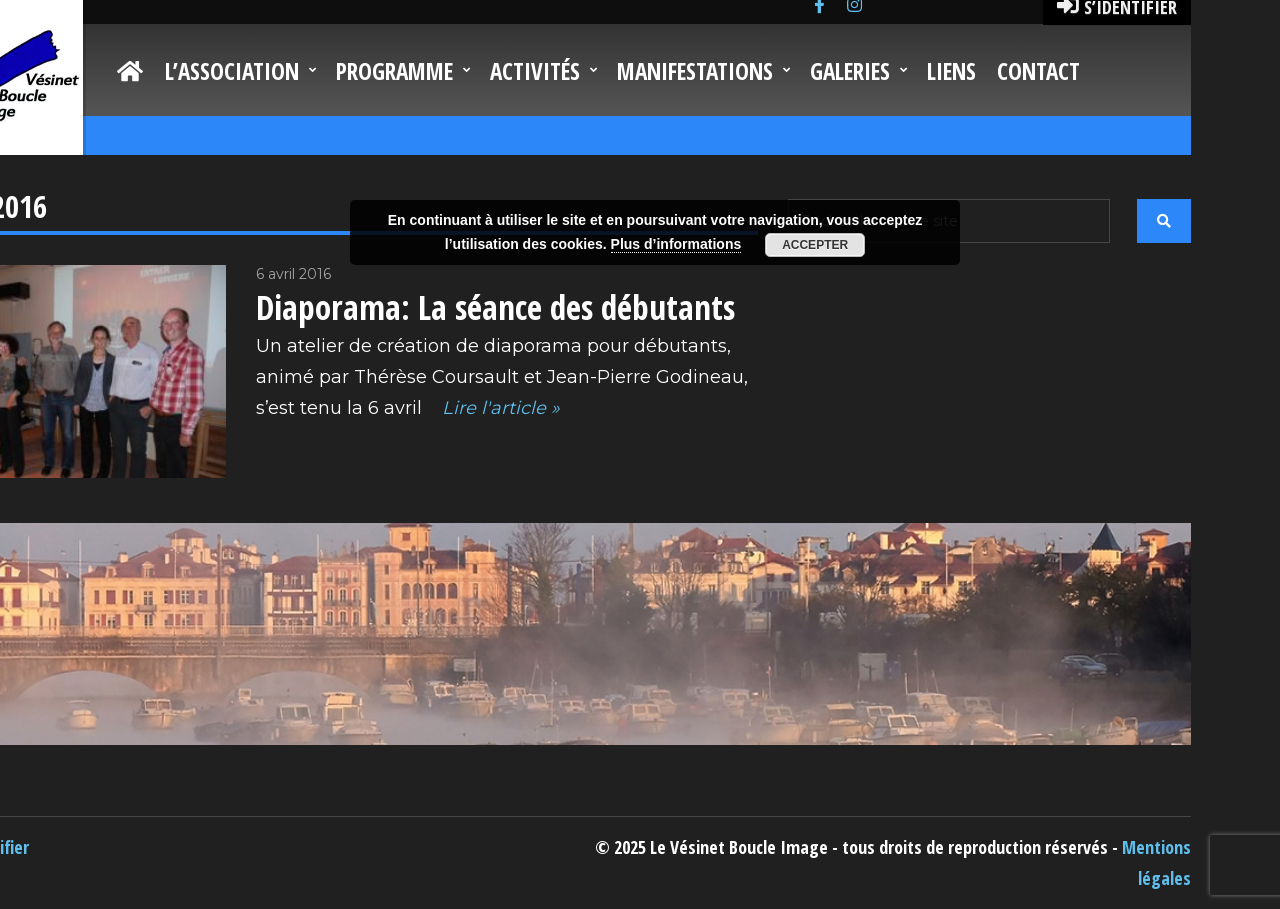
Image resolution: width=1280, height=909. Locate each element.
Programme (394, 71)
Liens (951, 71)
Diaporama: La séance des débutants (495, 307)
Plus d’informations (676, 244)
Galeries (850, 71)
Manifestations (695, 71)
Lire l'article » (498, 408)
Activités (535, 71)
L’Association (232, 71)
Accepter (815, 245)
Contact (1038, 71)
